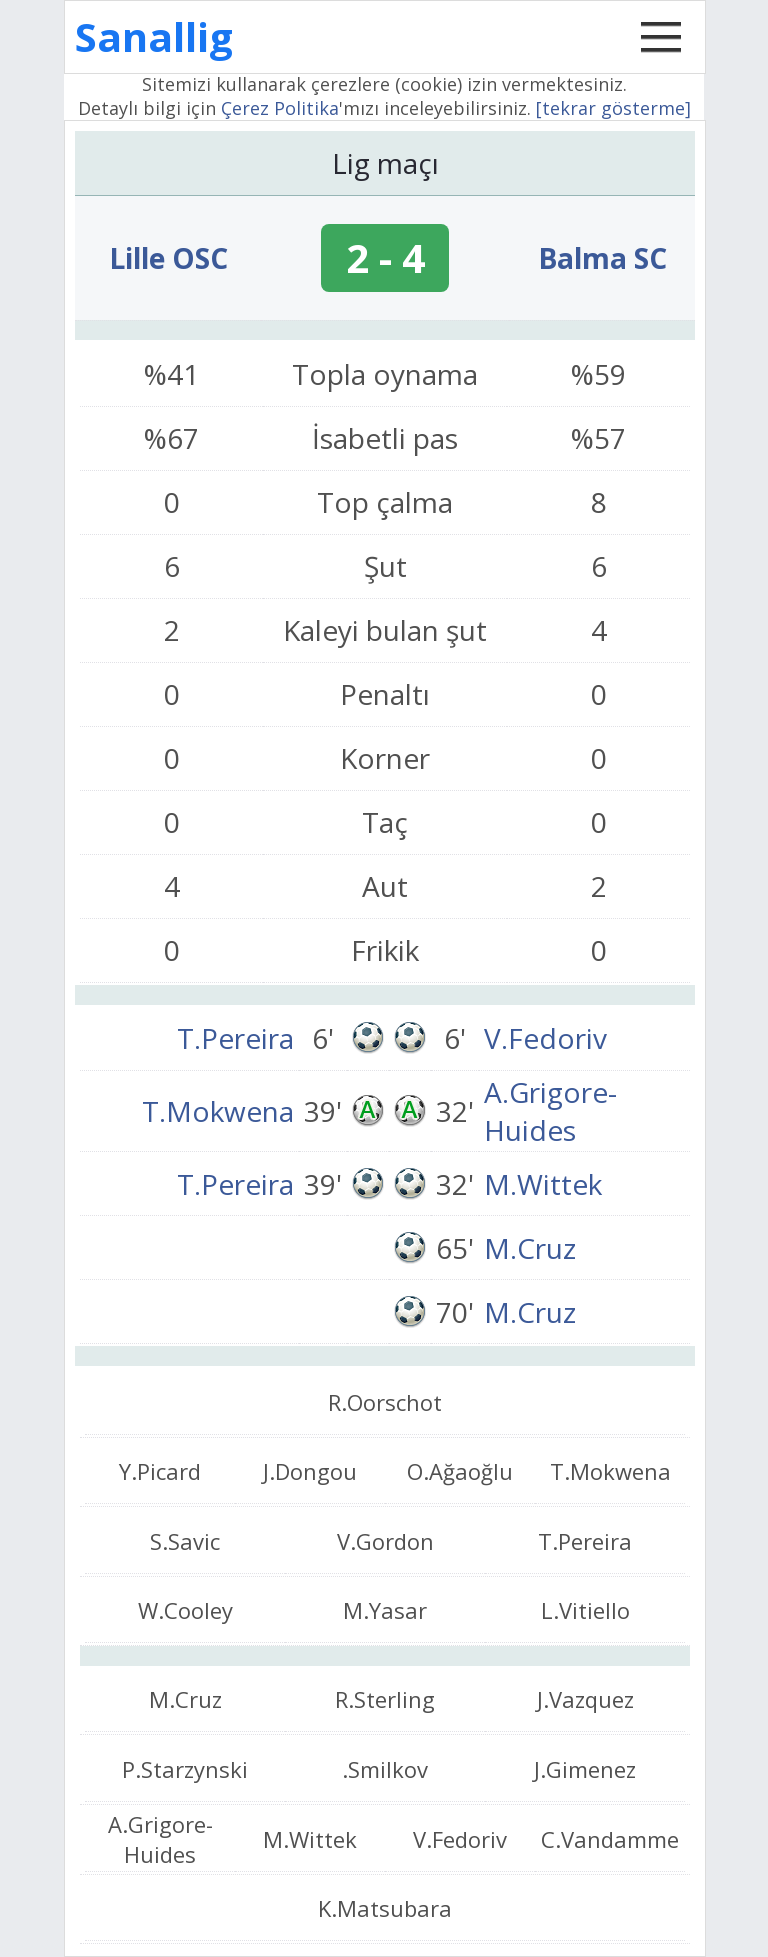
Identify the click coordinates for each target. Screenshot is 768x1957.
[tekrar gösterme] (613, 108)
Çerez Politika (280, 108)
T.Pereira (235, 1038)
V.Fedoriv (545, 1038)
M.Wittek (543, 1184)
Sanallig (154, 36)
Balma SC (602, 258)
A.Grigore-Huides (550, 1111)
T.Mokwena (218, 1111)
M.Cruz (530, 1248)
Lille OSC (168, 258)
